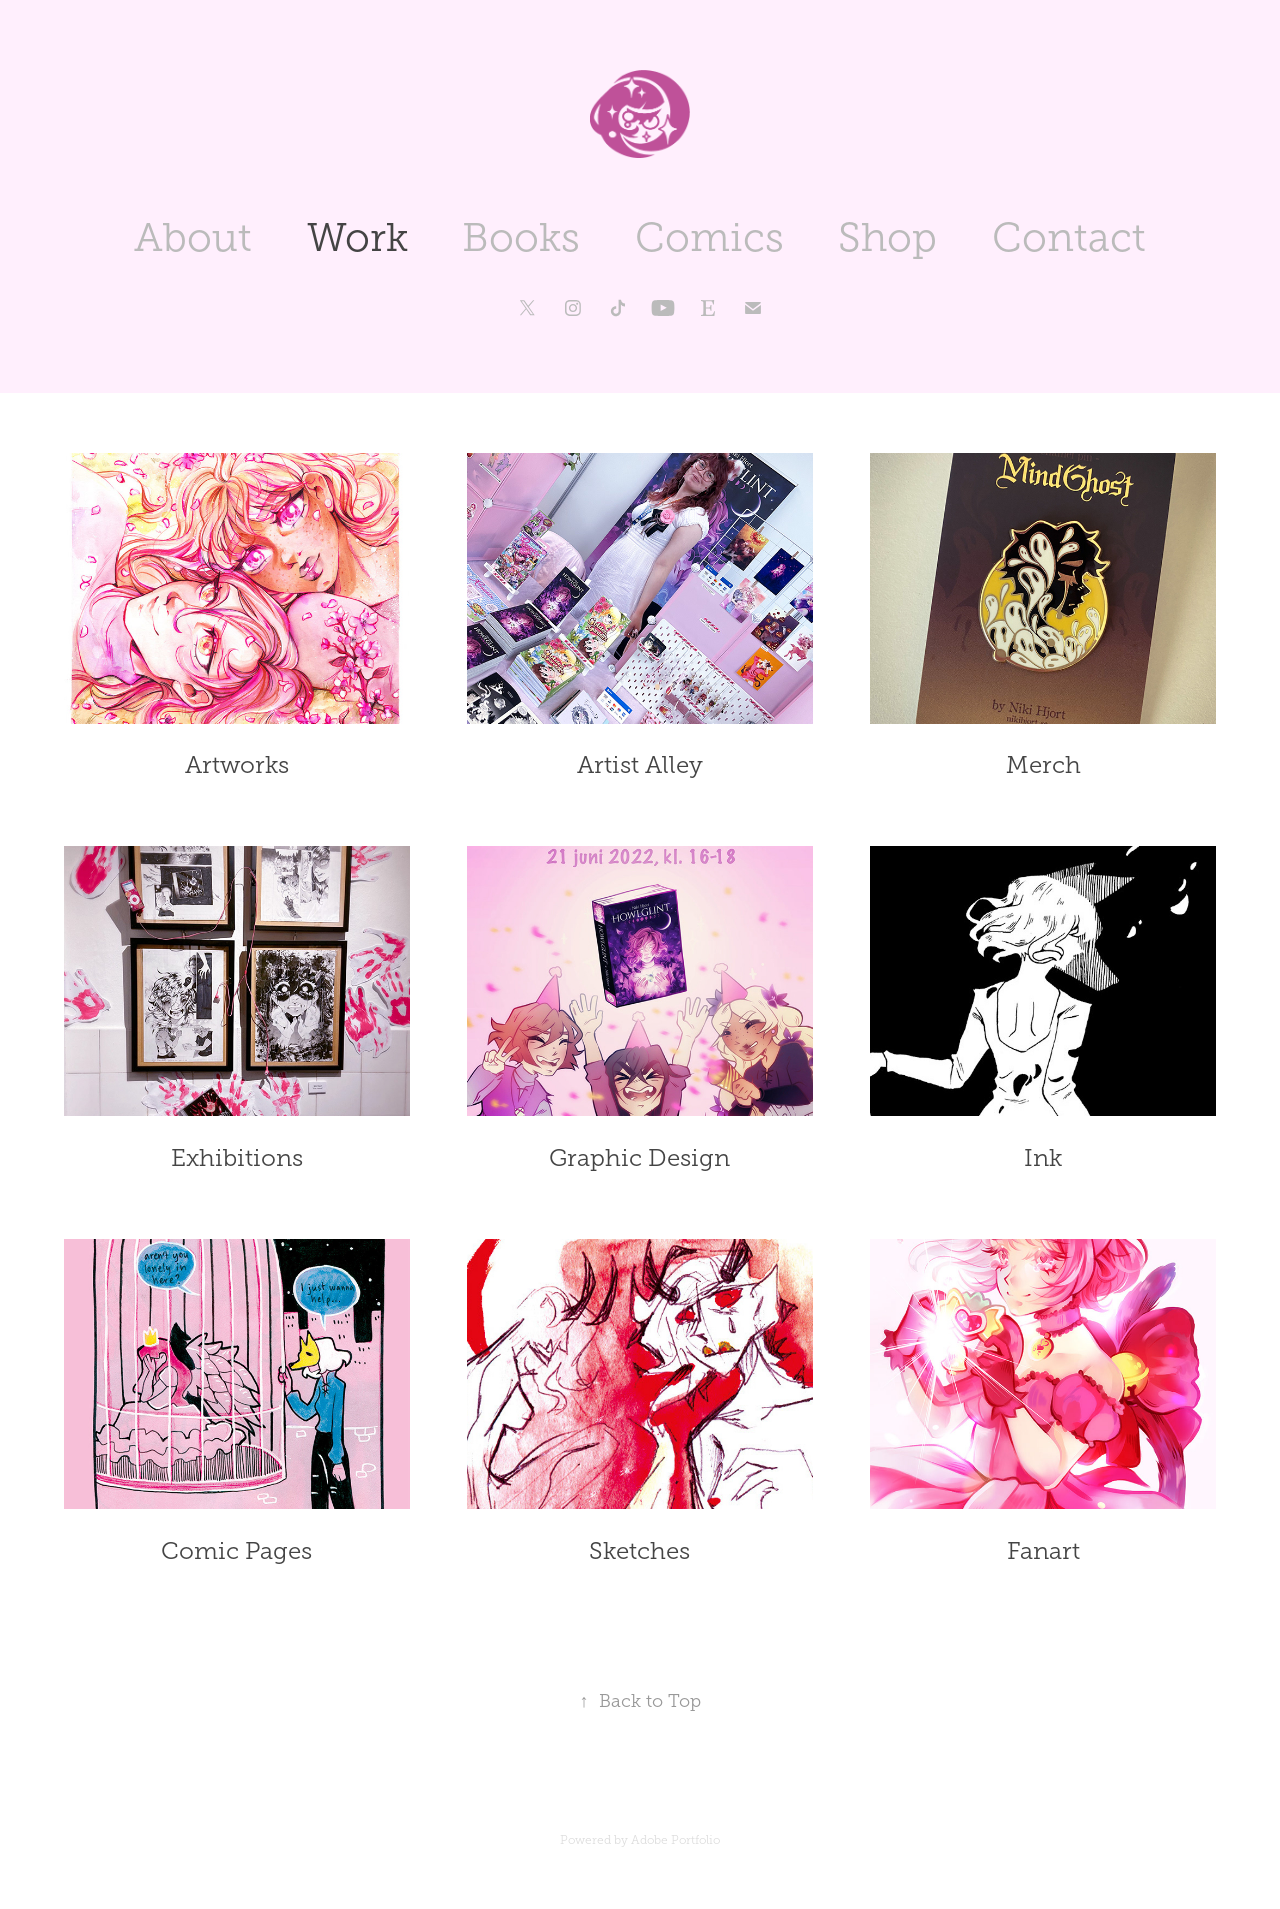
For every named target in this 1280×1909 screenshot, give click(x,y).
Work (357, 237)
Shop (887, 237)
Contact (1069, 237)
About (193, 237)
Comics (709, 237)
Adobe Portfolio (675, 1840)
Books (521, 237)
